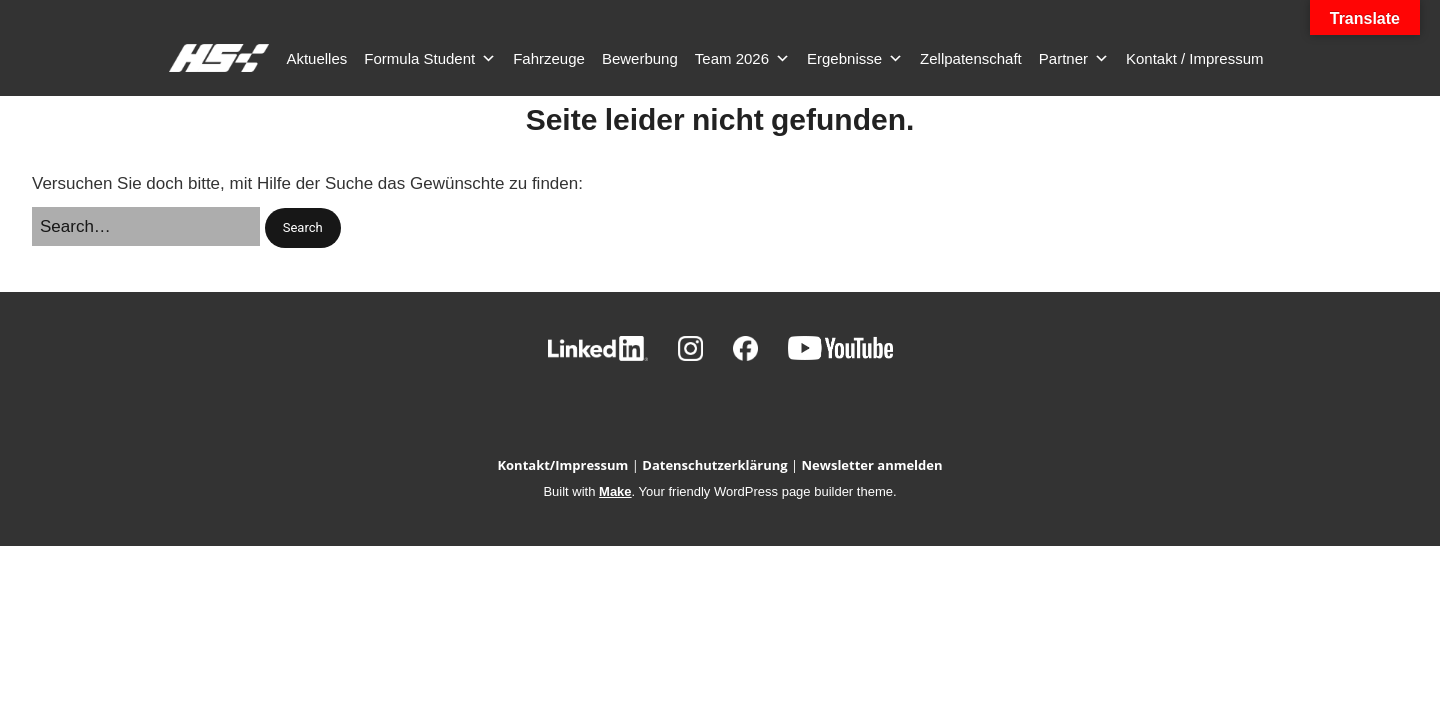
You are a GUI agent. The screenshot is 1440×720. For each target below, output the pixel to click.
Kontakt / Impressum (1195, 58)
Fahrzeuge (549, 58)
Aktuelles (316, 58)
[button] (303, 228)
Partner (1074, 59)
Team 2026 (742, 59)
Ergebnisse (855, 59)
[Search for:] (146, 226)
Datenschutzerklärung (714, 465)
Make (615, 491)
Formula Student (430, 59)
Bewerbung (640, 58)
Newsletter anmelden (872, 465)
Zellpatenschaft (971, 58)
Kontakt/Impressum (562, 465)
